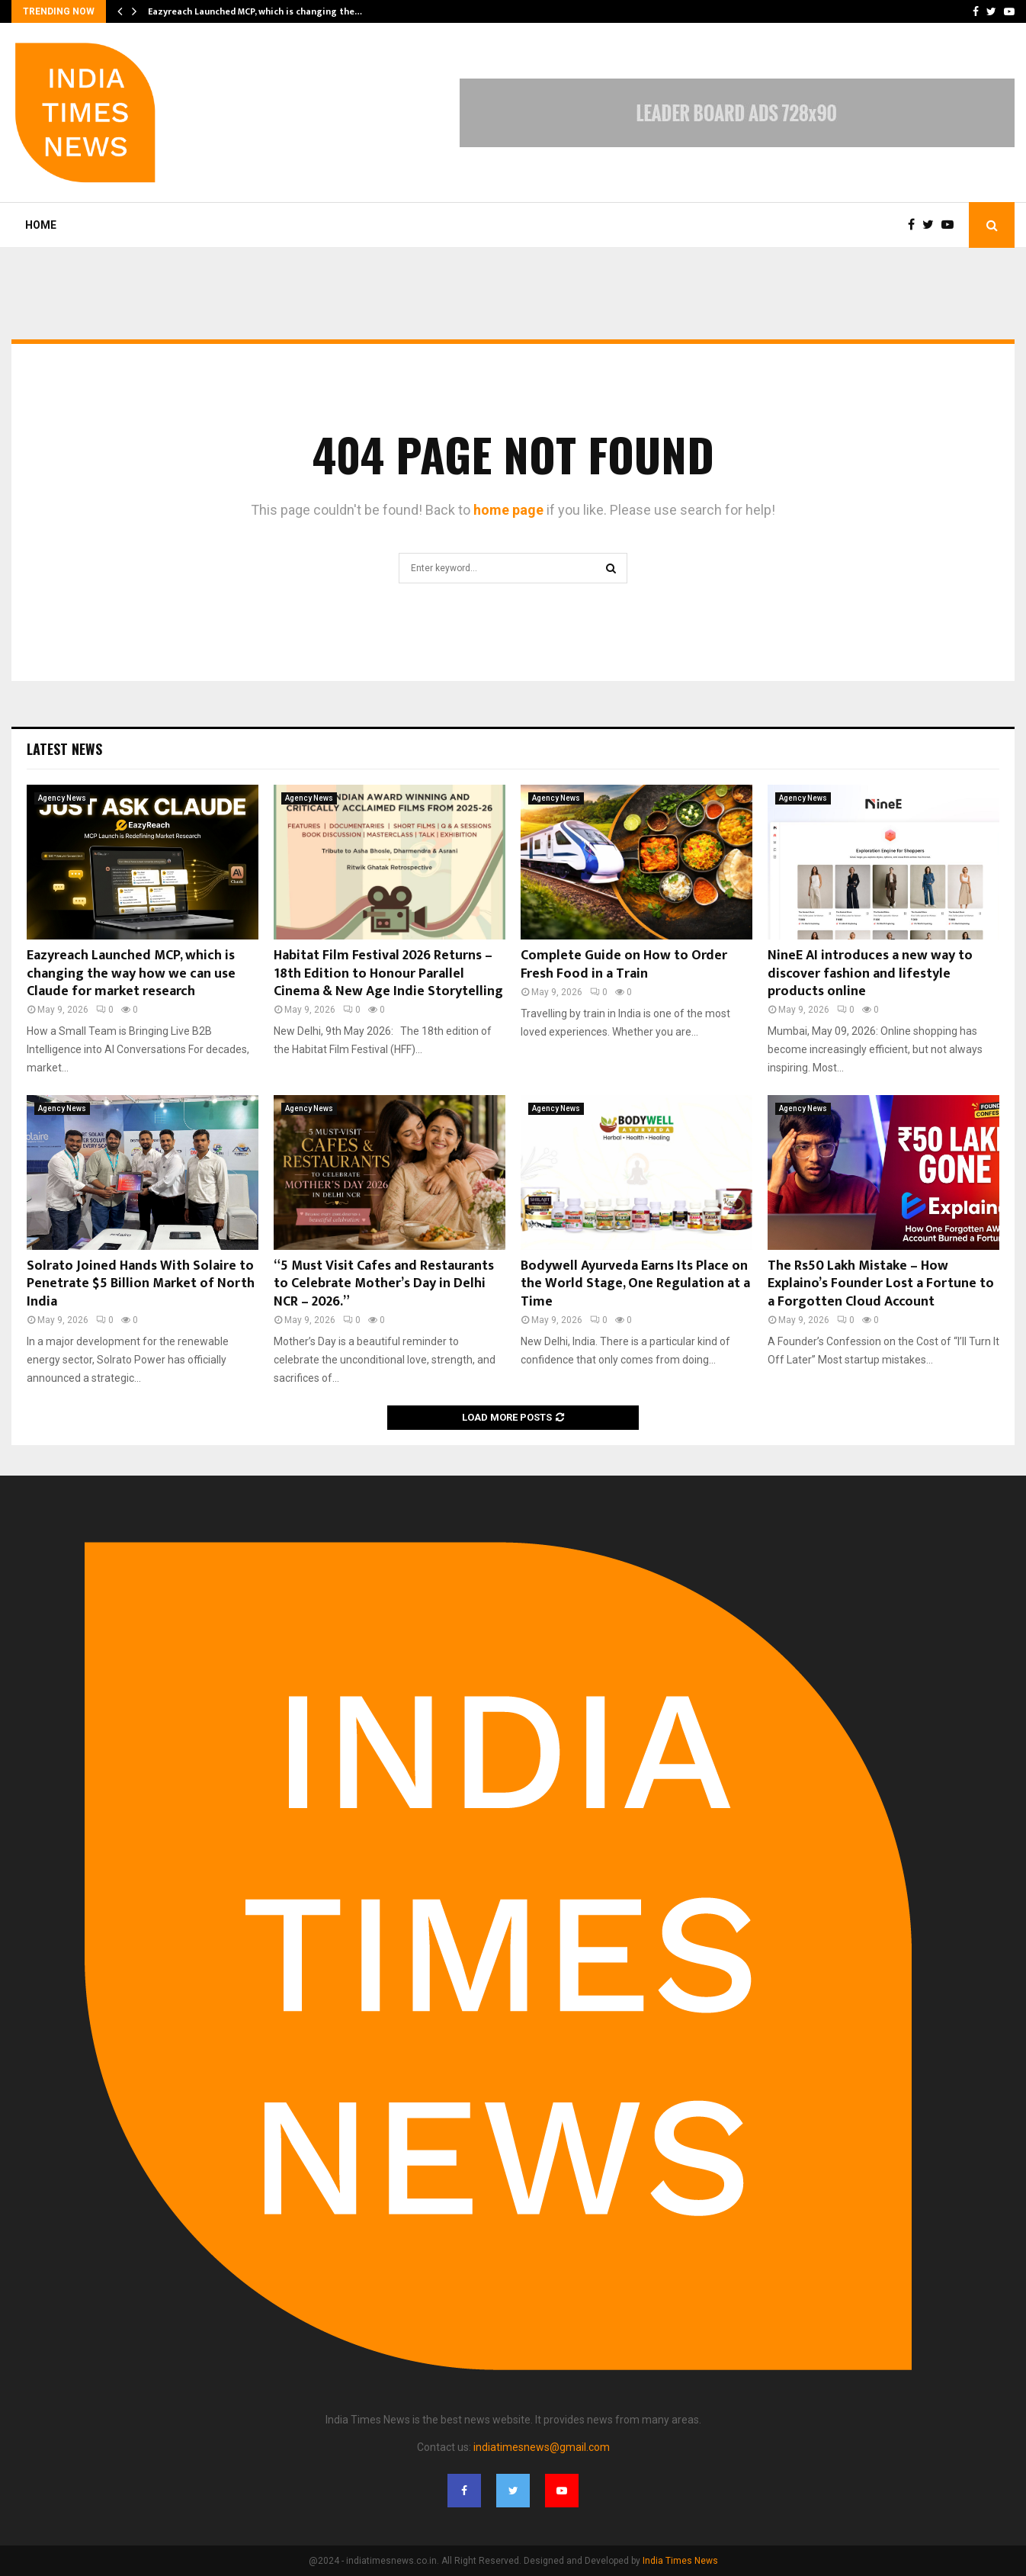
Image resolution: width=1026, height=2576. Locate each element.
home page (508, 510)
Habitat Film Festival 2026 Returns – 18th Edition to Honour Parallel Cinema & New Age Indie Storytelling (388, 973)
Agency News (62, 798)
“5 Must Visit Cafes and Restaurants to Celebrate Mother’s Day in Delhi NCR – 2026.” (384, 1283)
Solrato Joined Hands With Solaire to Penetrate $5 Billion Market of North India (141, 1283)
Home (40, 225)
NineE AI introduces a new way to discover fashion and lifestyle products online (870, 973)
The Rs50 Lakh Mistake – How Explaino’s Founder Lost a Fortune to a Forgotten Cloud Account (881, 1283)
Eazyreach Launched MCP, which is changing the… (255, 11)
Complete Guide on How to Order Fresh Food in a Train (624, 964)
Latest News (64, 749)
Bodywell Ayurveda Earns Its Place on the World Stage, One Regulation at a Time (635, 1283)
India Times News (680, 2560)
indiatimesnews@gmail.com (541, 2447)
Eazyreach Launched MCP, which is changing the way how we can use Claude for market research (131, 973)
